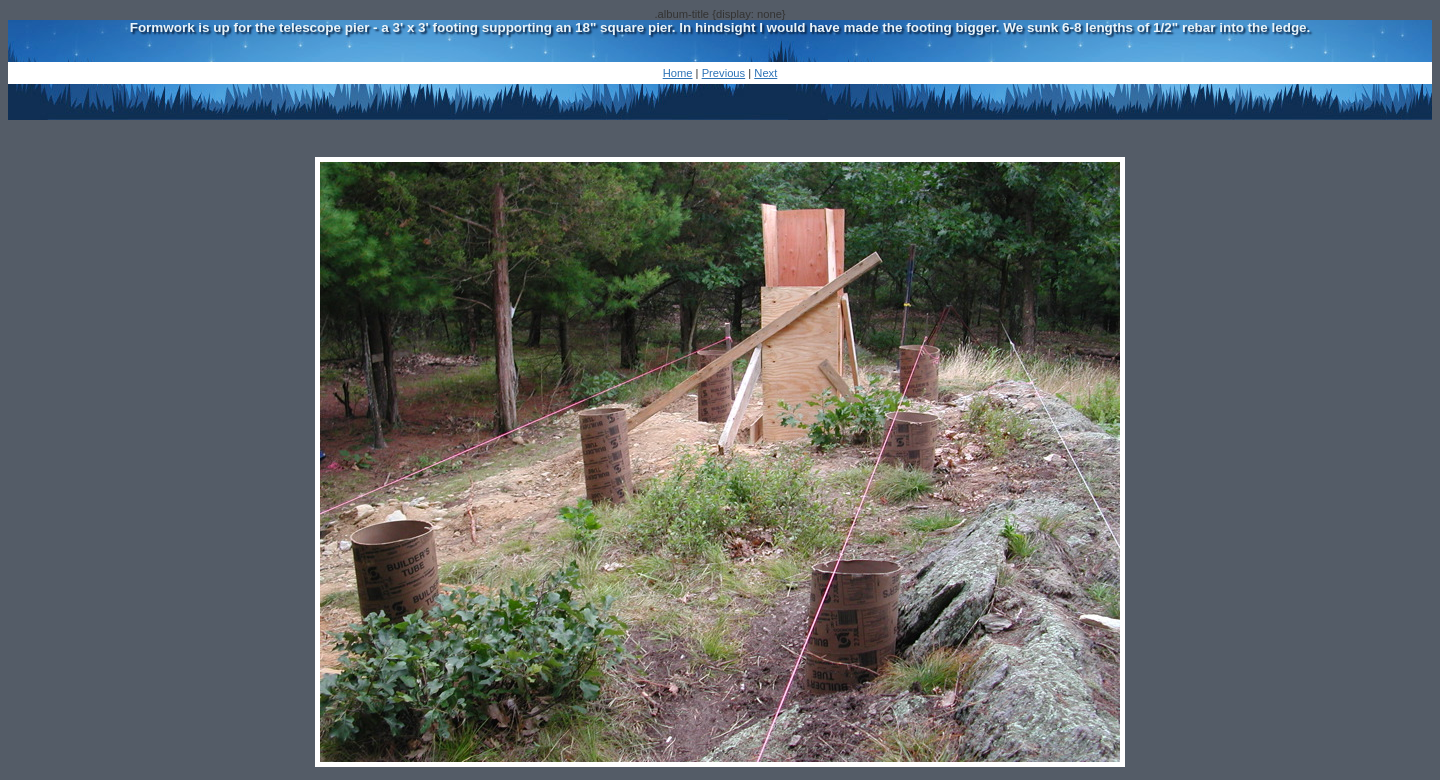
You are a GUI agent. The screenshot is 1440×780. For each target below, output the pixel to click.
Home (678, 73)
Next (765, 73)
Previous (724, 73)
